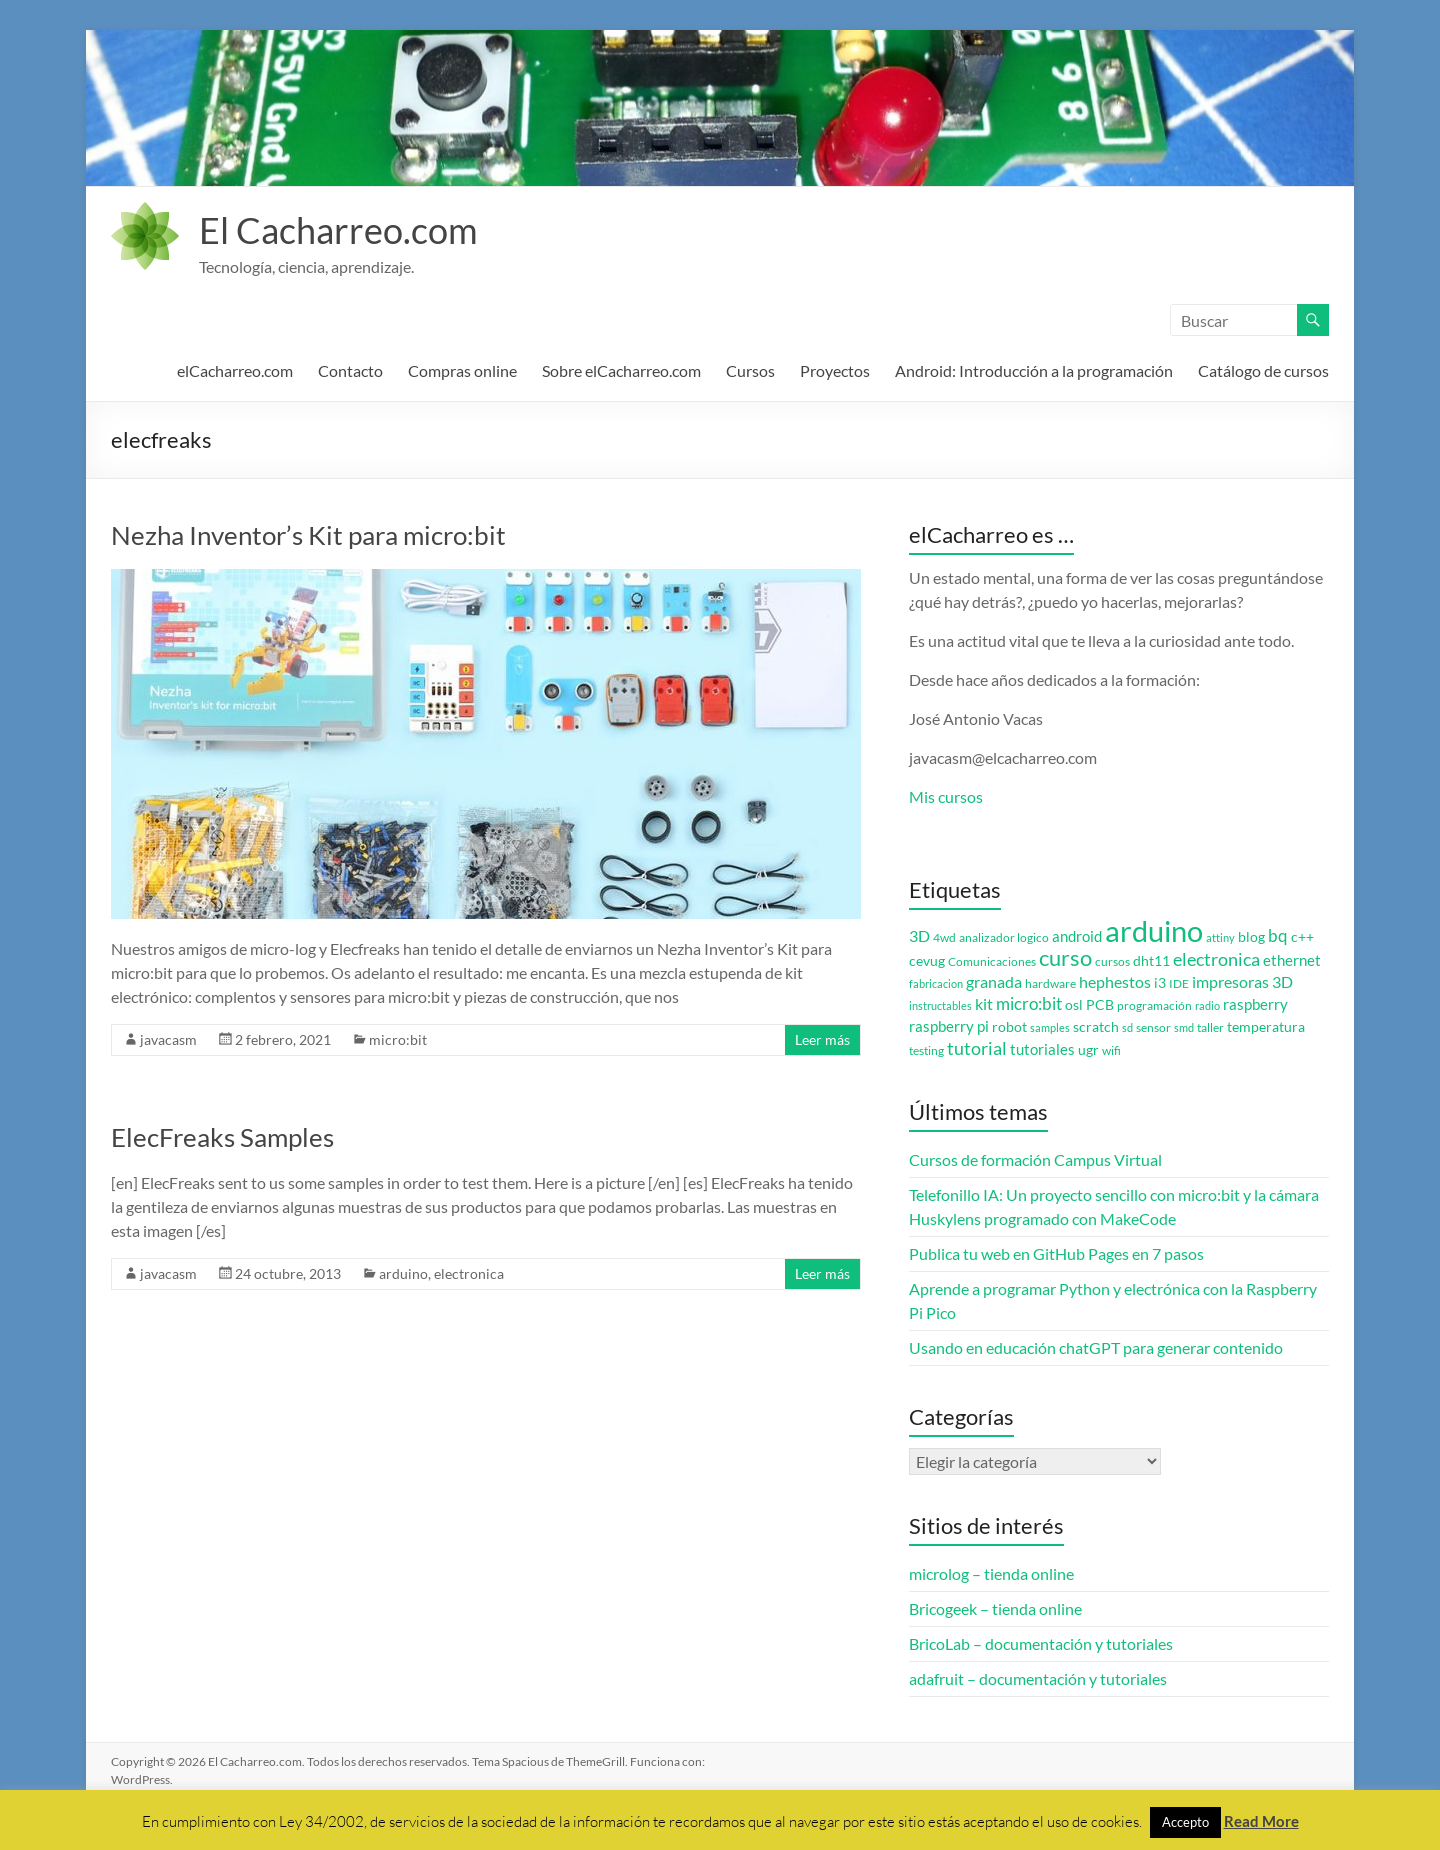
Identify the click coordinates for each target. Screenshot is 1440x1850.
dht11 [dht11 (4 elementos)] (1151, 961)
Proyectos (835, 370)
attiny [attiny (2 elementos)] (1220, 937)
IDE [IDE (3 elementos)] (1179, 983)
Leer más (822, 1039)
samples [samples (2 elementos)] (1050, 1027)
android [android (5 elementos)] (1077, 936)
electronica (469, 1273)
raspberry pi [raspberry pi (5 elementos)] (949, 1026)
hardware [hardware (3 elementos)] (1050, 983)
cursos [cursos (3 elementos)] (1112, 961)
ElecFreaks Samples (222, 1137)
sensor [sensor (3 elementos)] (1153, 1027)
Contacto (350, 370)
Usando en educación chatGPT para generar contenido (1096, 1347)
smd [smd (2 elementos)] (1184, 1027)
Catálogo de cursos (1263, 370)
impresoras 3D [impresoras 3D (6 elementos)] (1242, 982)
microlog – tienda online (991, 1573)
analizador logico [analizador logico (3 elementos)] (1004, 937)
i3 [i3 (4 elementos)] (1160, 983)
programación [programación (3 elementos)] (1154, 1005)
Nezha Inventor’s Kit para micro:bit (308, 535)
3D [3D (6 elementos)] (919, 936)
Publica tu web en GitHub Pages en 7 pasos (1056, 1253)
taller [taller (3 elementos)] (1210, 1027)
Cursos (750, 370)
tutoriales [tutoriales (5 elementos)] (1042, 1049)
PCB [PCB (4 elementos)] (1100, 1005)
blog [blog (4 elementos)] (1251, 937)
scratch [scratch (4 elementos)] (1096, 1027)
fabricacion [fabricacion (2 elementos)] (936, 983)
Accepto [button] (1185, 1822)
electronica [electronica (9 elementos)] (1216, 959)
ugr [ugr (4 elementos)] (1088, 1050)
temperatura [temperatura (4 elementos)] (1266, 1027)
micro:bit (398, 1039)
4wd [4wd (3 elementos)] (944, 937)
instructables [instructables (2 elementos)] (940, 1005)
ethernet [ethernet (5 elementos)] (1292, 960)
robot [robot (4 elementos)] (1009, 1027)
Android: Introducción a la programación (1034, 370)
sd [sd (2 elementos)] (1127, 1027)
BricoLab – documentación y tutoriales (1041, 1643)
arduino (403, 1273)
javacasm (168, 1039)
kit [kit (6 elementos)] (984, 1004)
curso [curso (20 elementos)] (1065, 957)
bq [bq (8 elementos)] (1278, 935)
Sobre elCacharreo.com (621, 370)
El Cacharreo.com (338, 230)
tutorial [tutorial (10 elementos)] (977, 1048)
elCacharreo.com (235, 370)
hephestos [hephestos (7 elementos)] (1115, 981)
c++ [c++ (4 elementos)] (1302, 937)
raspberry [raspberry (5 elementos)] (1255, 1004)
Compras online (462, 370)
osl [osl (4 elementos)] (1074, 1005)
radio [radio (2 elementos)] (1207, 1005)
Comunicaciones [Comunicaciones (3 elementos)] (992, 961)
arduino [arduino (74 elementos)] (1154, 930)
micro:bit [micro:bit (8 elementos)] (1029, 1003)
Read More (1261, 1821)
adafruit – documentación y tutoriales (1038, 1678)
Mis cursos (946, 796)
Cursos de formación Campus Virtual (1035, 1159)
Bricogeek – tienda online (995, 1608)
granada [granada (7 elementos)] (994, 981)
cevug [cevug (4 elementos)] (927, 961)
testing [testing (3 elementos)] (926, 1050)
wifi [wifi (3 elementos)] (1111, 1050)
